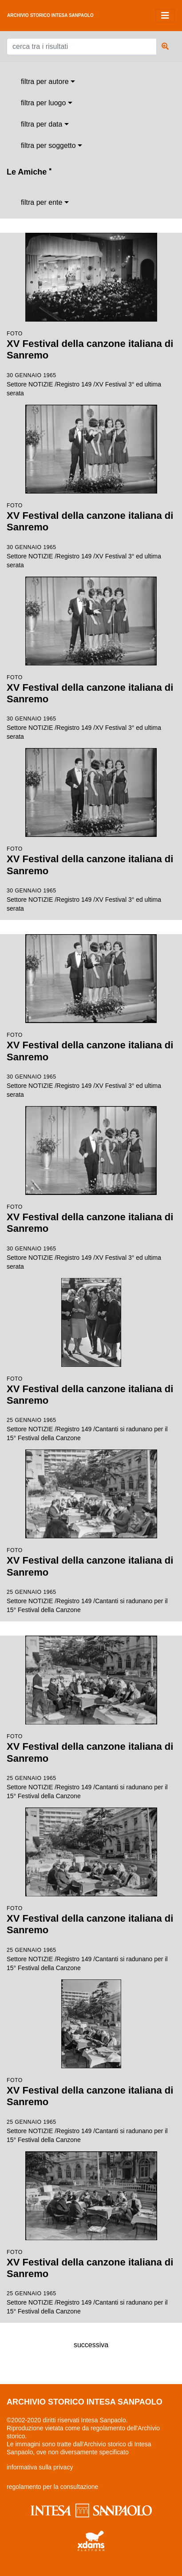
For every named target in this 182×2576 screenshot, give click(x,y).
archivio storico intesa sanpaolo (50, 15)
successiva (91, 2345)
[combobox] (48, 82)
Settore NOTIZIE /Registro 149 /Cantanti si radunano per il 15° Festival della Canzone (91, 1360)
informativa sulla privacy (40, 2467)
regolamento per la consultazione (52, 2486)
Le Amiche (29, 171)
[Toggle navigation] (165, 15)
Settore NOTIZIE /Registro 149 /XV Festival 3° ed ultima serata (91, 315)
